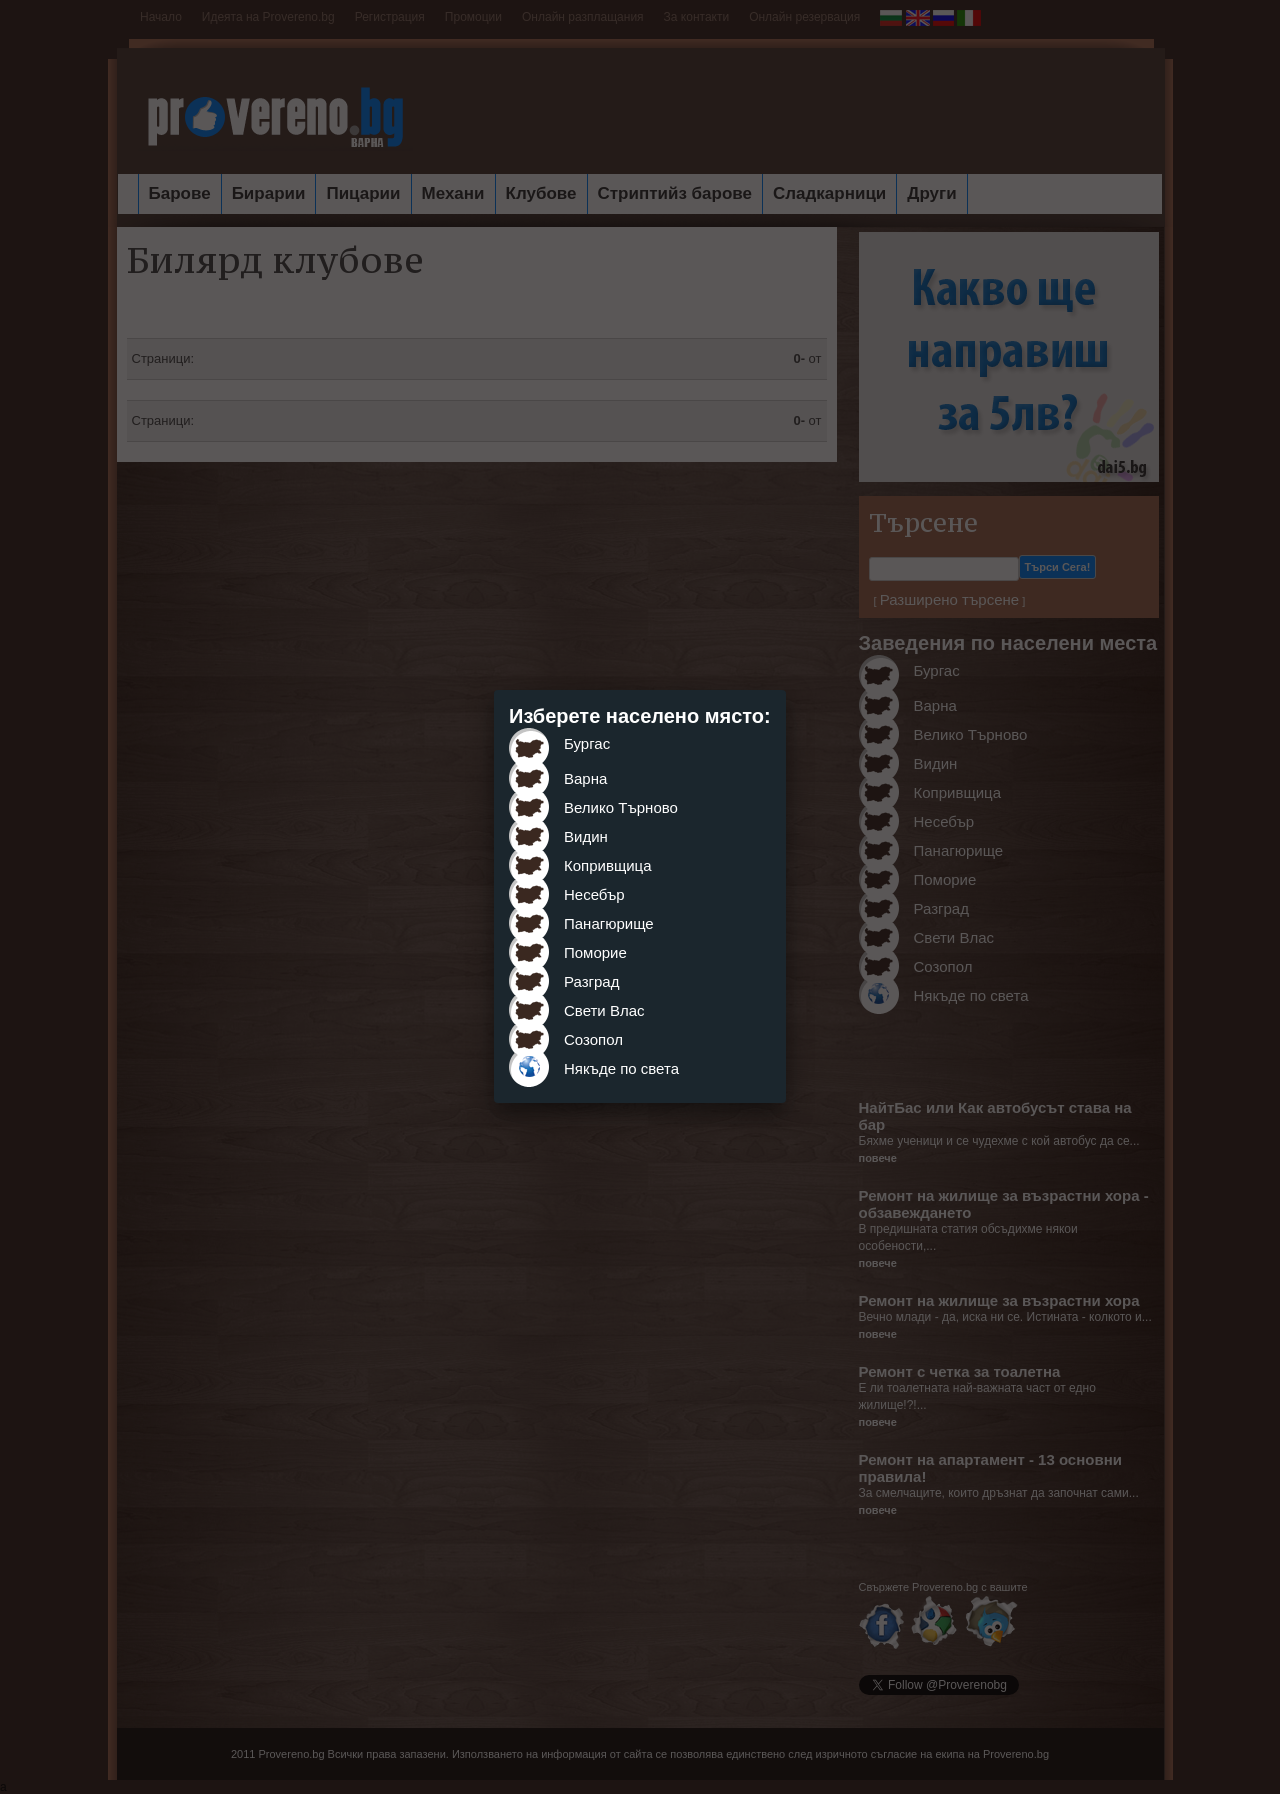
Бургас (587, 743)
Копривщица (608, 865)
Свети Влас (604, 1010)
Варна (585, 778)
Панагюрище (609, 923)
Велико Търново (621, 807)
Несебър (594, 894)
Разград (591, 981)
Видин (586, 836)
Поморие (595, 952)
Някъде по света (621, 1068)
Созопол (593, 1039)
